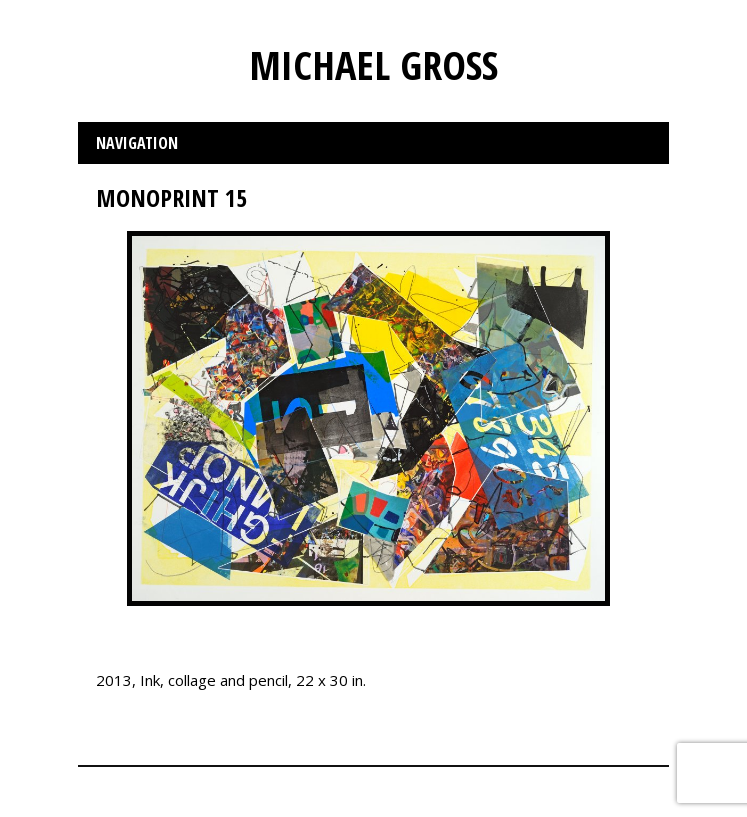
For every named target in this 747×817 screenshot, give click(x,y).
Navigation (137, 143)
